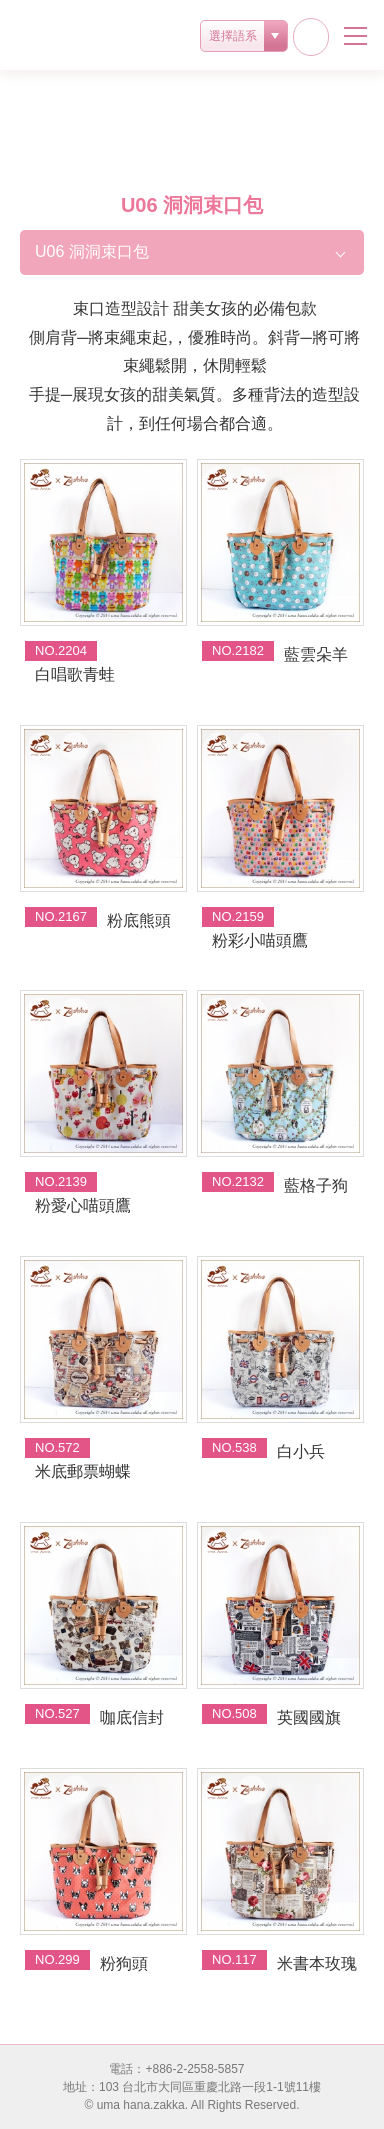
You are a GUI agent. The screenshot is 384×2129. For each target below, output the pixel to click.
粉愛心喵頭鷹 (83, 1205)
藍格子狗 (316, 1185)
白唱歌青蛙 (75, 674)
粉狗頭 (124, 1963)
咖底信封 (132, 1717)
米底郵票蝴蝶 (83, 1471)
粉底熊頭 (139, 920)
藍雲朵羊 (316, 654)
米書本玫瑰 (317, 1963)
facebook (311, 37)
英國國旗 (309, 1717)
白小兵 (301, 1451)
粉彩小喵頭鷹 (260, 940)
